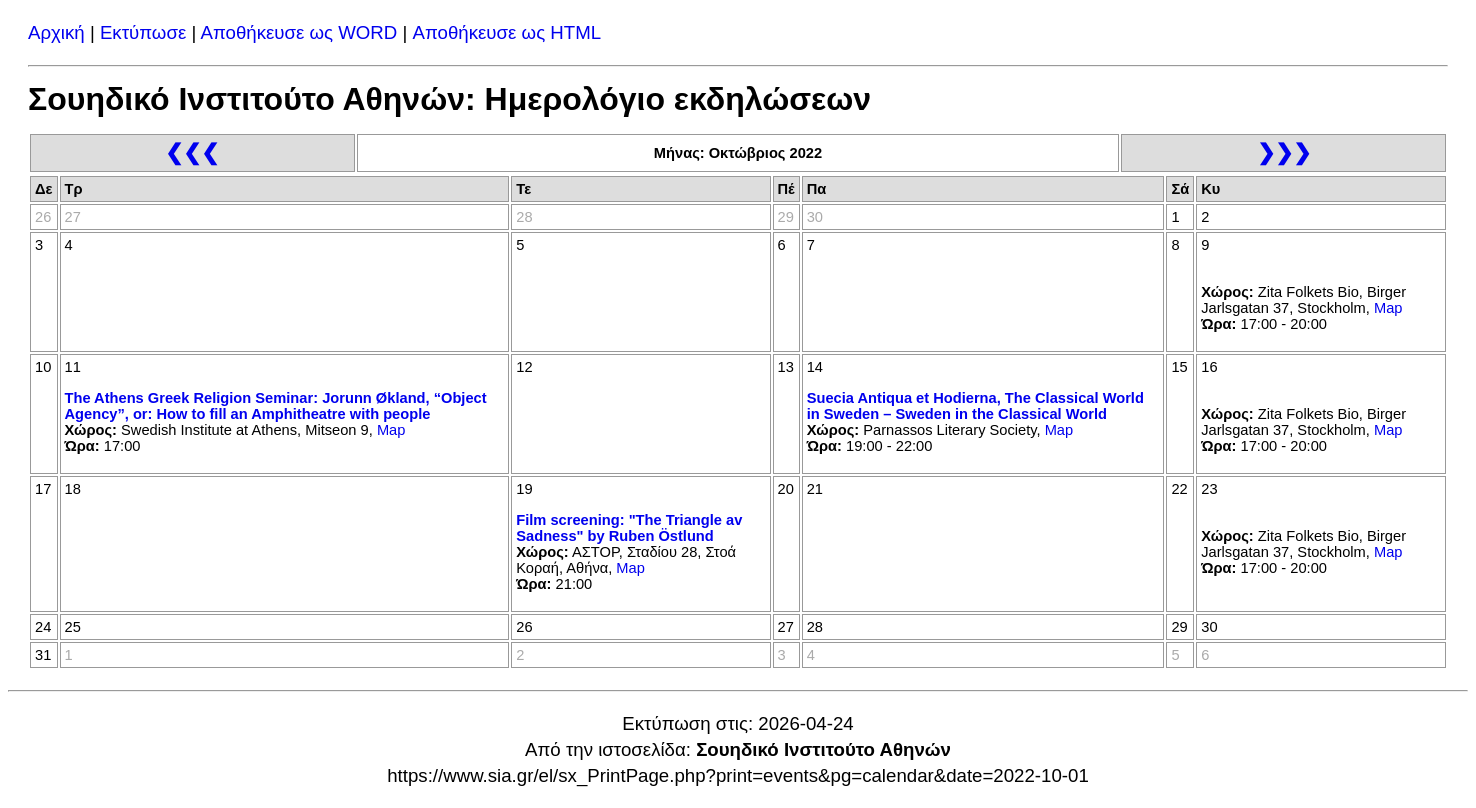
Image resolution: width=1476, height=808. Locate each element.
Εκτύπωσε (143, 32)
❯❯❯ (1284, 152)
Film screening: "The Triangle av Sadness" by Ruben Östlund (629, 528)
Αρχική (56, 32)
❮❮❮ (192, 152)
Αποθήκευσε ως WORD (298, 32)
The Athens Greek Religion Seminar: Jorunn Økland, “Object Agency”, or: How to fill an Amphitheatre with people (276, 406)
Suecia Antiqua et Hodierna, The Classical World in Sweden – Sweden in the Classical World (975, 406)
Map (1388, 308)
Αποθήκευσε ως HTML (507, 32)
